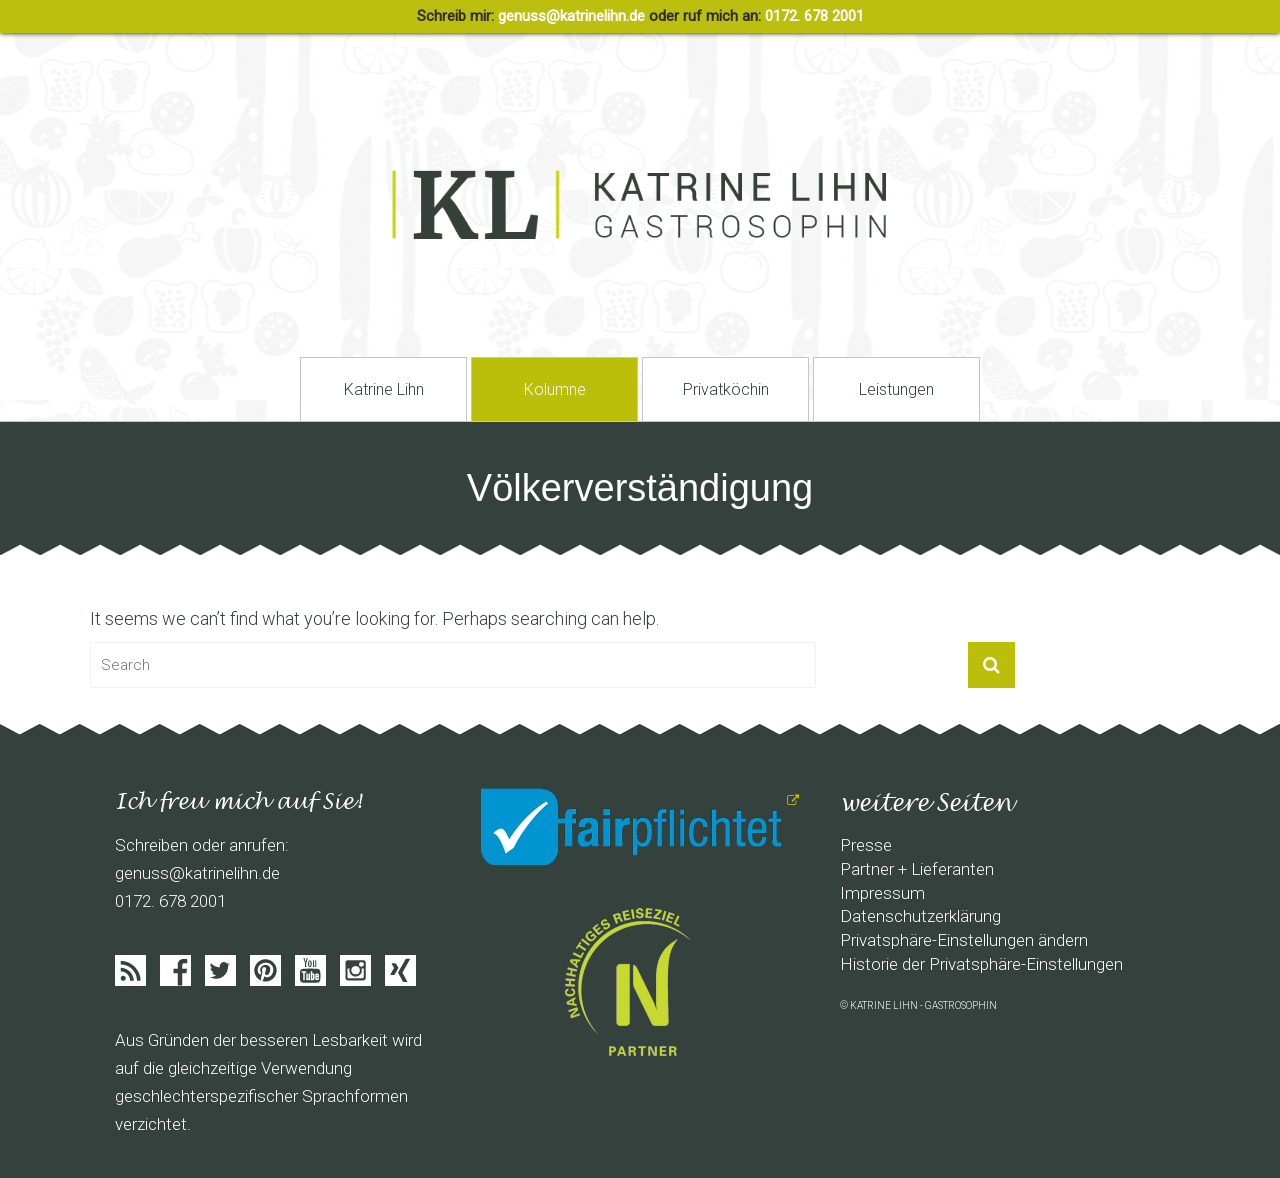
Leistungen (896, 389)
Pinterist (265, 970)
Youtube (310, 970)
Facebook (175, 970)
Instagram (355, 970)
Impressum (882, 893)
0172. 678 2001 (814, 16)
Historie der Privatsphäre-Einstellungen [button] (981, 964)
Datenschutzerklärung (920, 916)
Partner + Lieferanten (917, 869)
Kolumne (555, 389)
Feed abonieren (130, 970)
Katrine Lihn (384, 389)
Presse (866, 845)
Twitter (220, 970)
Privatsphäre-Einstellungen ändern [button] (964, 940)
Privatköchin (726, 389)
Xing (400, 970)
